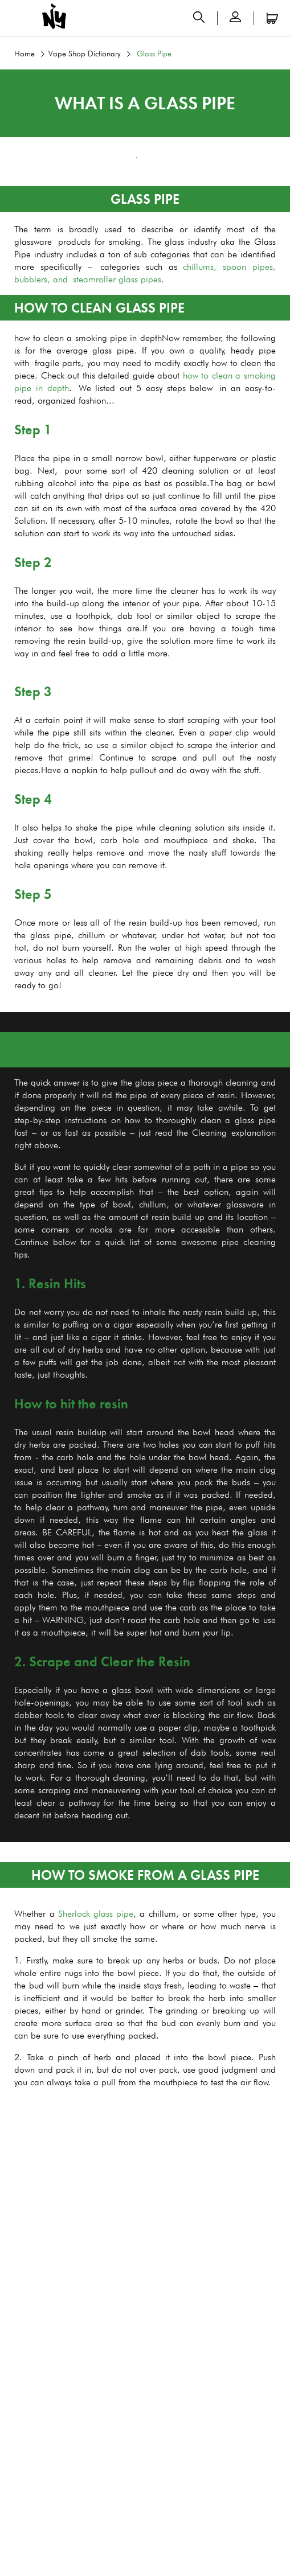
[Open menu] (18, 18)
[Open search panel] (199, 18)
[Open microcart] (272, 18)
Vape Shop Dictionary (84, 53)
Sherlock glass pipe (95, 1913)
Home (24, 53)
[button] (235, 18)
